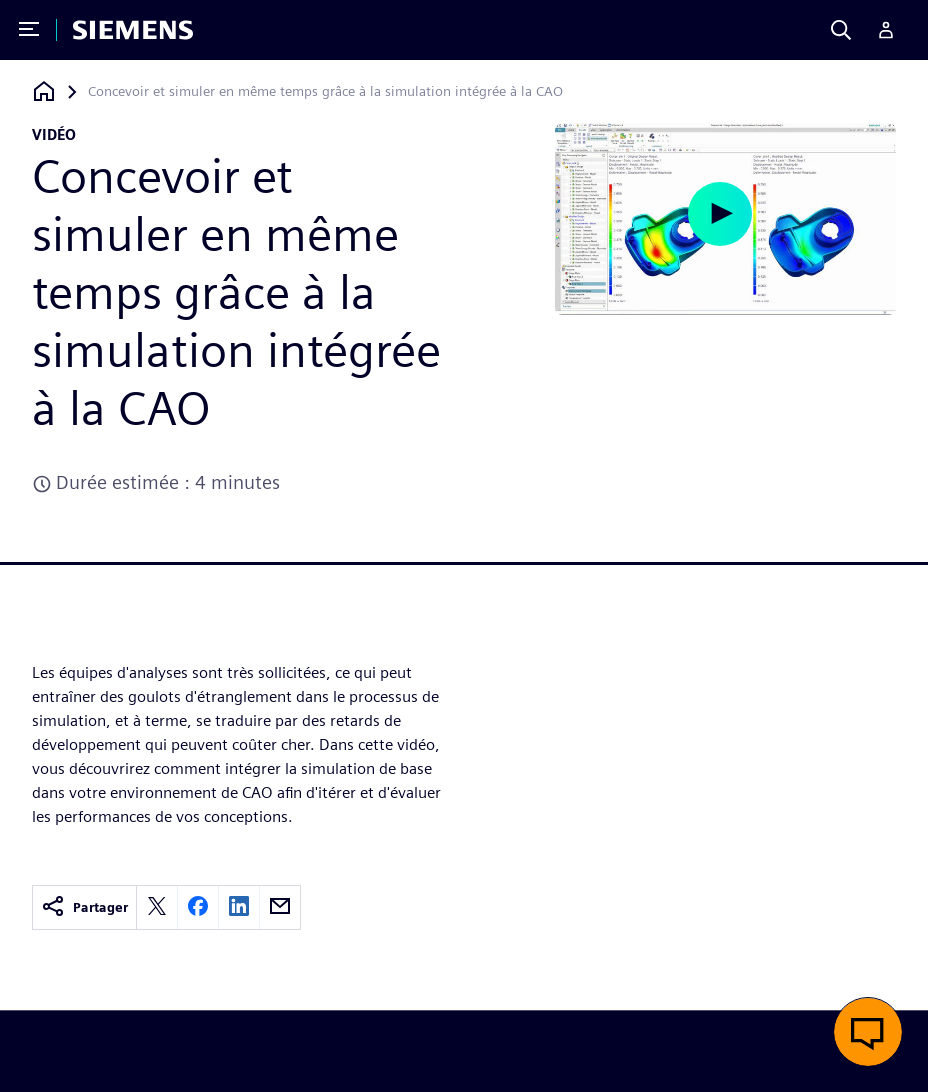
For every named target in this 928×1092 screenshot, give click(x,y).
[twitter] (157, 907)
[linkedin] (239, 907)
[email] (280, 907)
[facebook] (198, 907)
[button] (868, 1032)
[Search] (841, 30)
